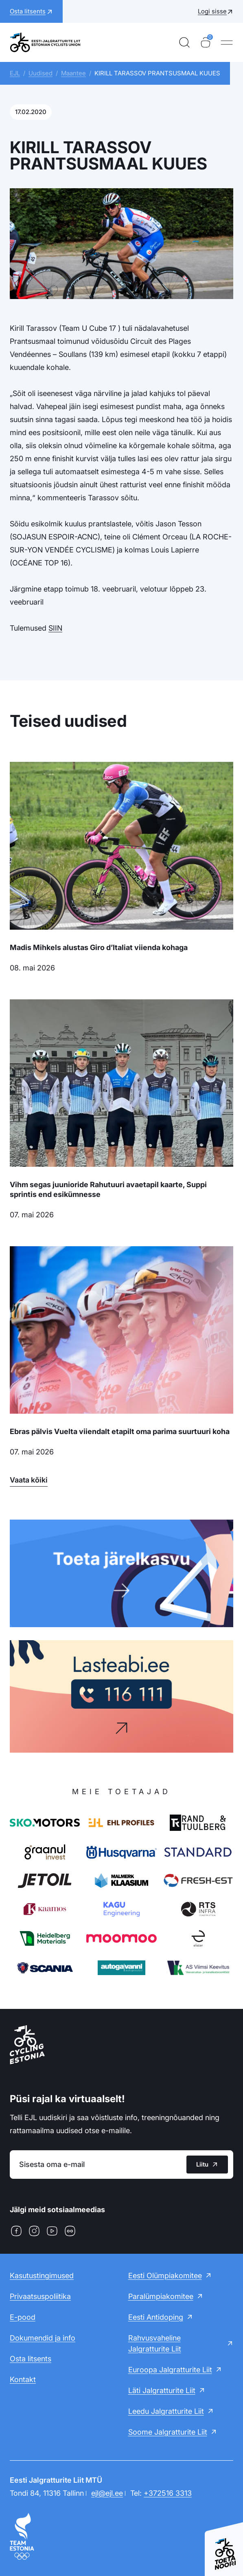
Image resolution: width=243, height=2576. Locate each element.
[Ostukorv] (205, 42)
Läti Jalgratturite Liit (161, 2390)
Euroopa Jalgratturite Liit (170, 2369)
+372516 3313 (168, 2493)
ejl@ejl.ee (107, 2493)
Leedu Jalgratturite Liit (166, 2411)
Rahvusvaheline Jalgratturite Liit (154, 2343)
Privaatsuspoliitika (40, 2296)
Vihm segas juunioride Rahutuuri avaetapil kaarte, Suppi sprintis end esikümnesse (108, 1189)
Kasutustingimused (42, 2275)
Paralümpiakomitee (160, 2296)
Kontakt (23, 2379)
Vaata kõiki (29, 1480)
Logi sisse (212, 11)
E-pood (22, 2317)
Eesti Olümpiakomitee (165, 2275)
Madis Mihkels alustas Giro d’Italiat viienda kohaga (99, 947)
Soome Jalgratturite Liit (167, 2432)
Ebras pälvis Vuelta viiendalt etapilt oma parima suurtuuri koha (120, 1431)
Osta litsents (30, 2358)
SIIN (55, 628)
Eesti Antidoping (155, 2317)
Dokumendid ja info (42, 2338)
